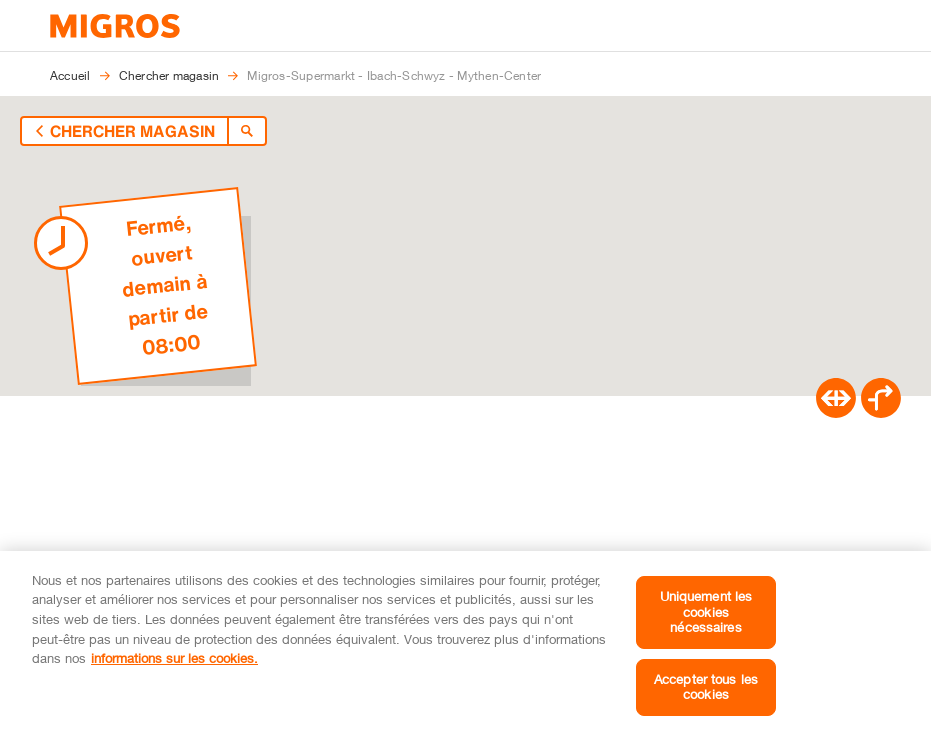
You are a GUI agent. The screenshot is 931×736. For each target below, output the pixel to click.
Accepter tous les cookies (706, 687)
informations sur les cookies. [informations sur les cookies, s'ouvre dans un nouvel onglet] (174, 658)
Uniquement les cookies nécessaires (706, 611)
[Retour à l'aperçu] (78, 131)
